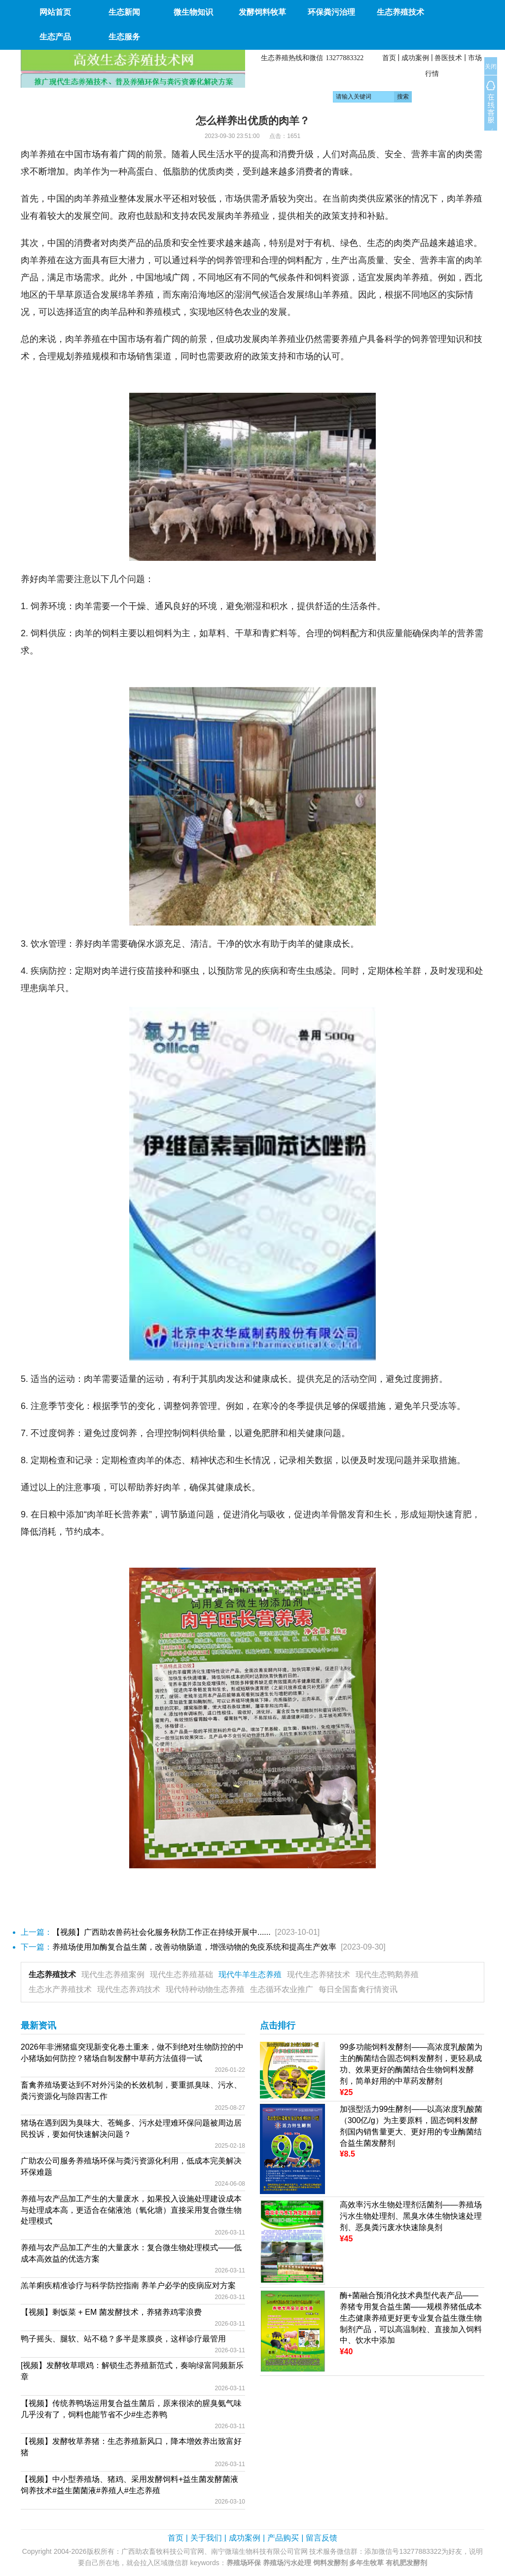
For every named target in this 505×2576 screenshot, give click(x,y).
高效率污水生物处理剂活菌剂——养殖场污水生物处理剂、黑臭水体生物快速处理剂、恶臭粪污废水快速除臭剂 (411, 2216)
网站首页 (55, 12)
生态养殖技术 (52, 1974)
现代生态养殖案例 (112, 1974)
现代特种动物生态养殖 (205, 1989)
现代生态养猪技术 (318, 1974)
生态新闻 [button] (124, 12)
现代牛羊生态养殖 (250, 1974)
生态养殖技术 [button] (400, 12)
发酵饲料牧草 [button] (262, 12)
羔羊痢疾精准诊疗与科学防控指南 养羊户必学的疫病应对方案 (128, 2285)
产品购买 (283, 2538)
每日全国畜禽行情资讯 (358, 1989)
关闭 (491, 66)
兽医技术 (448, 58)
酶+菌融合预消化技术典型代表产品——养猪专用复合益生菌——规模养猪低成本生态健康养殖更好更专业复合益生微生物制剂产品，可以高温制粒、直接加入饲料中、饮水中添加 (411, 2317)
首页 (389, 58)
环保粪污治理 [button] (331, 12)
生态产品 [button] (55, 37)
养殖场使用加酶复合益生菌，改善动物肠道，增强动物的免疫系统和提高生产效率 (194, 1947)
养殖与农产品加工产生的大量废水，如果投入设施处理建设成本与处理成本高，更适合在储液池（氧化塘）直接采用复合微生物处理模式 (131, 2210)
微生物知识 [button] (193, 12)
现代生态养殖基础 (181, 1974)
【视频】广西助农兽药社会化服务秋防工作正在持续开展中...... (161, 1932)
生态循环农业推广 (281, 1989)
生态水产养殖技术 (60, 1989)
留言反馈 (321, 2538)
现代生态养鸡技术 (128, 1989)
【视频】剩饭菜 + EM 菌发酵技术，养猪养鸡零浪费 (111, 2312)
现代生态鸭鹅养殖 (387, 1974)
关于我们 (206, 2538)
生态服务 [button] (124, 37)
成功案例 (415, 58)
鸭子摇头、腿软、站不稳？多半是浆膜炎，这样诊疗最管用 (123, 2339)
